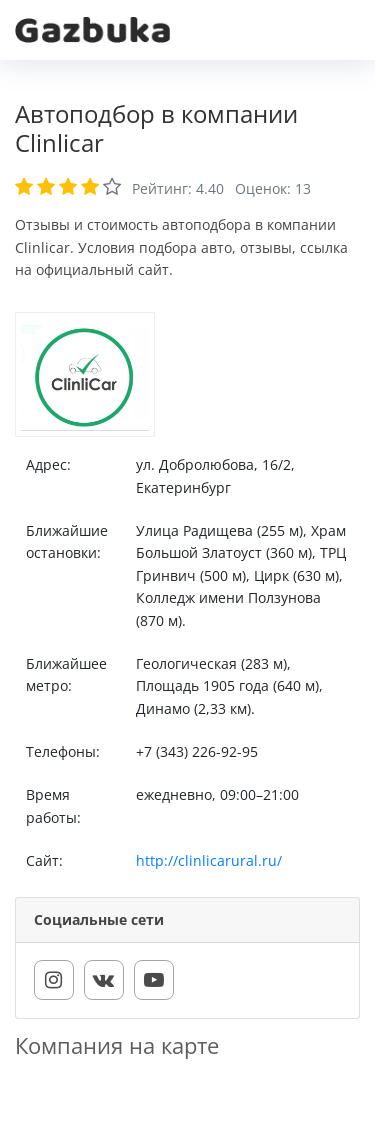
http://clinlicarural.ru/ (209, 860)
